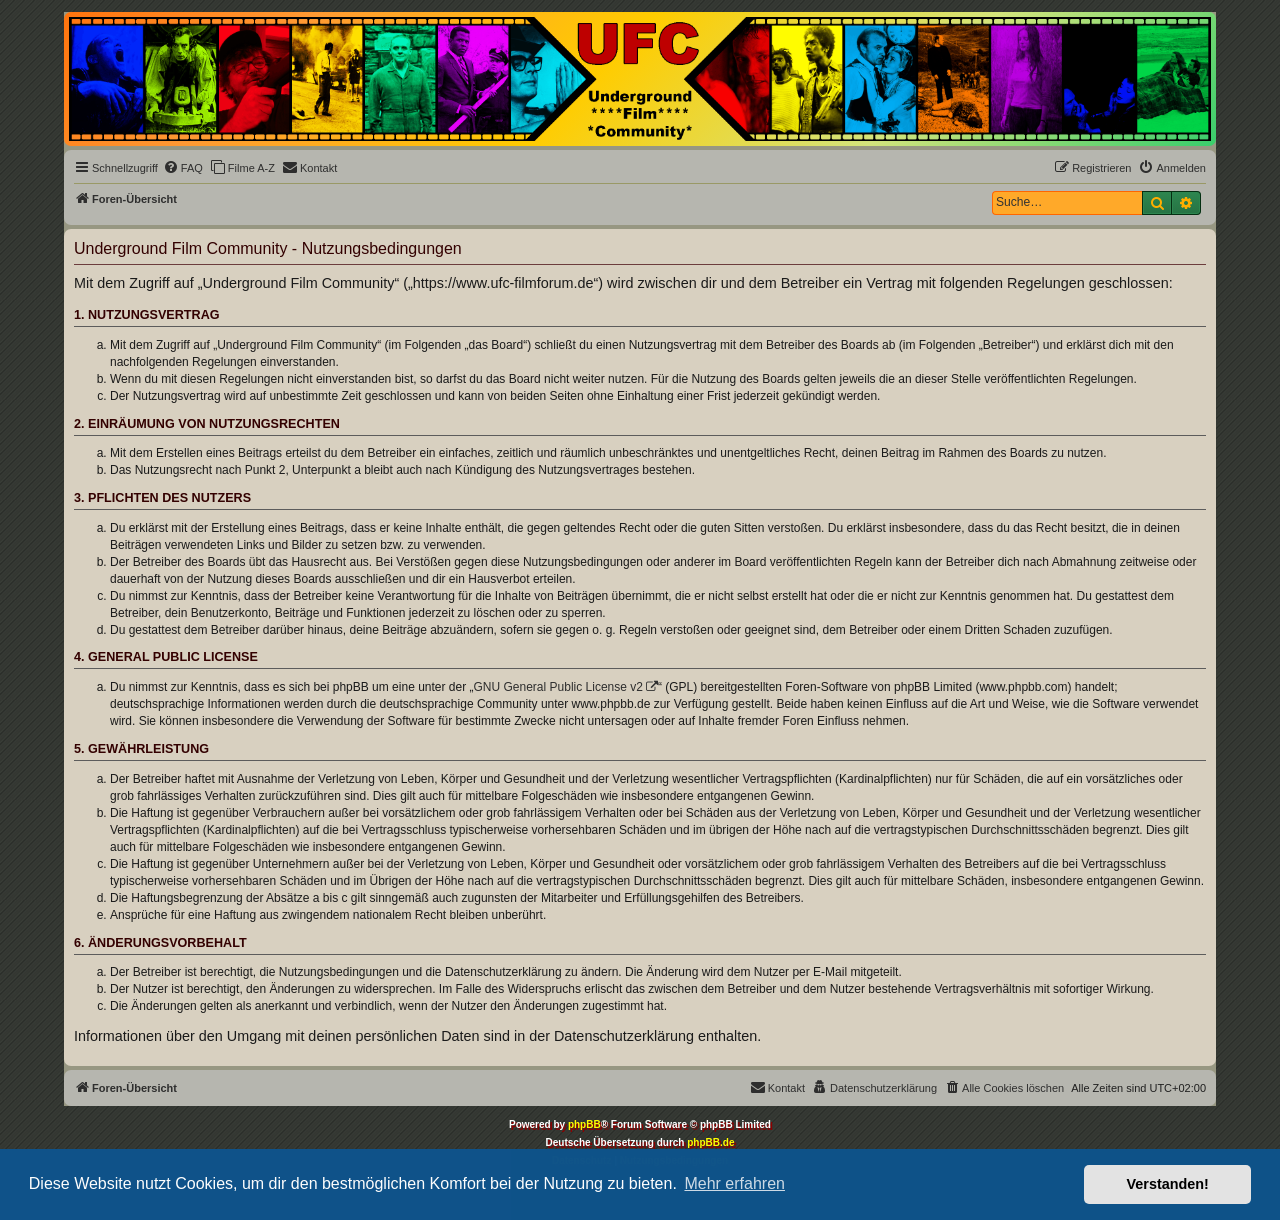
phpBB (584, 1124)
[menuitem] (183, 168)
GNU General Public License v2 (558, 687)
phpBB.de (710, 1142)
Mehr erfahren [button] (734, 1183)
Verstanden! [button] (1168, 1184)
